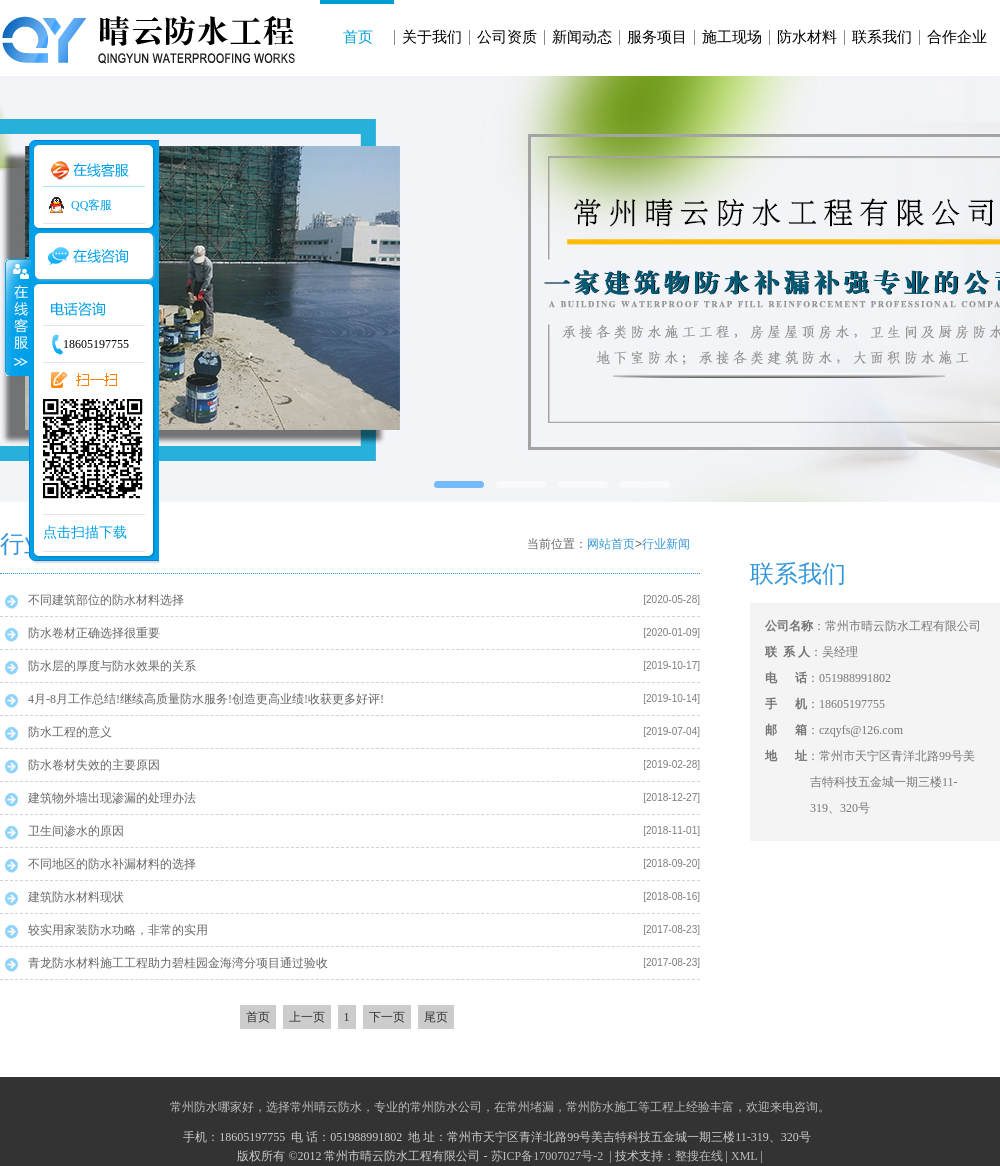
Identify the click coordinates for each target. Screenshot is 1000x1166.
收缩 (17, 317)
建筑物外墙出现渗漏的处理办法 (112, 798)
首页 (358, 37)
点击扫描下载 (85, 532)
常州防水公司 (446, 1107)
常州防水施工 (602, 1107)
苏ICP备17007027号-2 (549, 1156)
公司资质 (507, 37)
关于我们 (432, 37)
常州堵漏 (530, 1107)
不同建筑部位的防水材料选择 (106, 600)
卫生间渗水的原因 (76, 831)
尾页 (436, 1017)
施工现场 (732, 37)
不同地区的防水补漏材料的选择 (112, 864)
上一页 (307, 1017)
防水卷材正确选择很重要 (94, 633)
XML (744, 1156)
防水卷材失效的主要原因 (94, 765)
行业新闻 (666, 544)
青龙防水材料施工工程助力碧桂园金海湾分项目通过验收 (178, 963)
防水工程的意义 (70, 732)
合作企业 (957, 37)
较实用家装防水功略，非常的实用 (118, 930)
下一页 (387, 1017)
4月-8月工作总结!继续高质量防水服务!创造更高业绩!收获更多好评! (206, 699)
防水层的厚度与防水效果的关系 (112, 666)
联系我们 (882, 37)
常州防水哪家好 (212, 1107)
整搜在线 (699, 1156)
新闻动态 (582, 37)
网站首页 (611, 544)
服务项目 (657, 37)
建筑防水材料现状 (76, 897)
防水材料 (807, 37)
